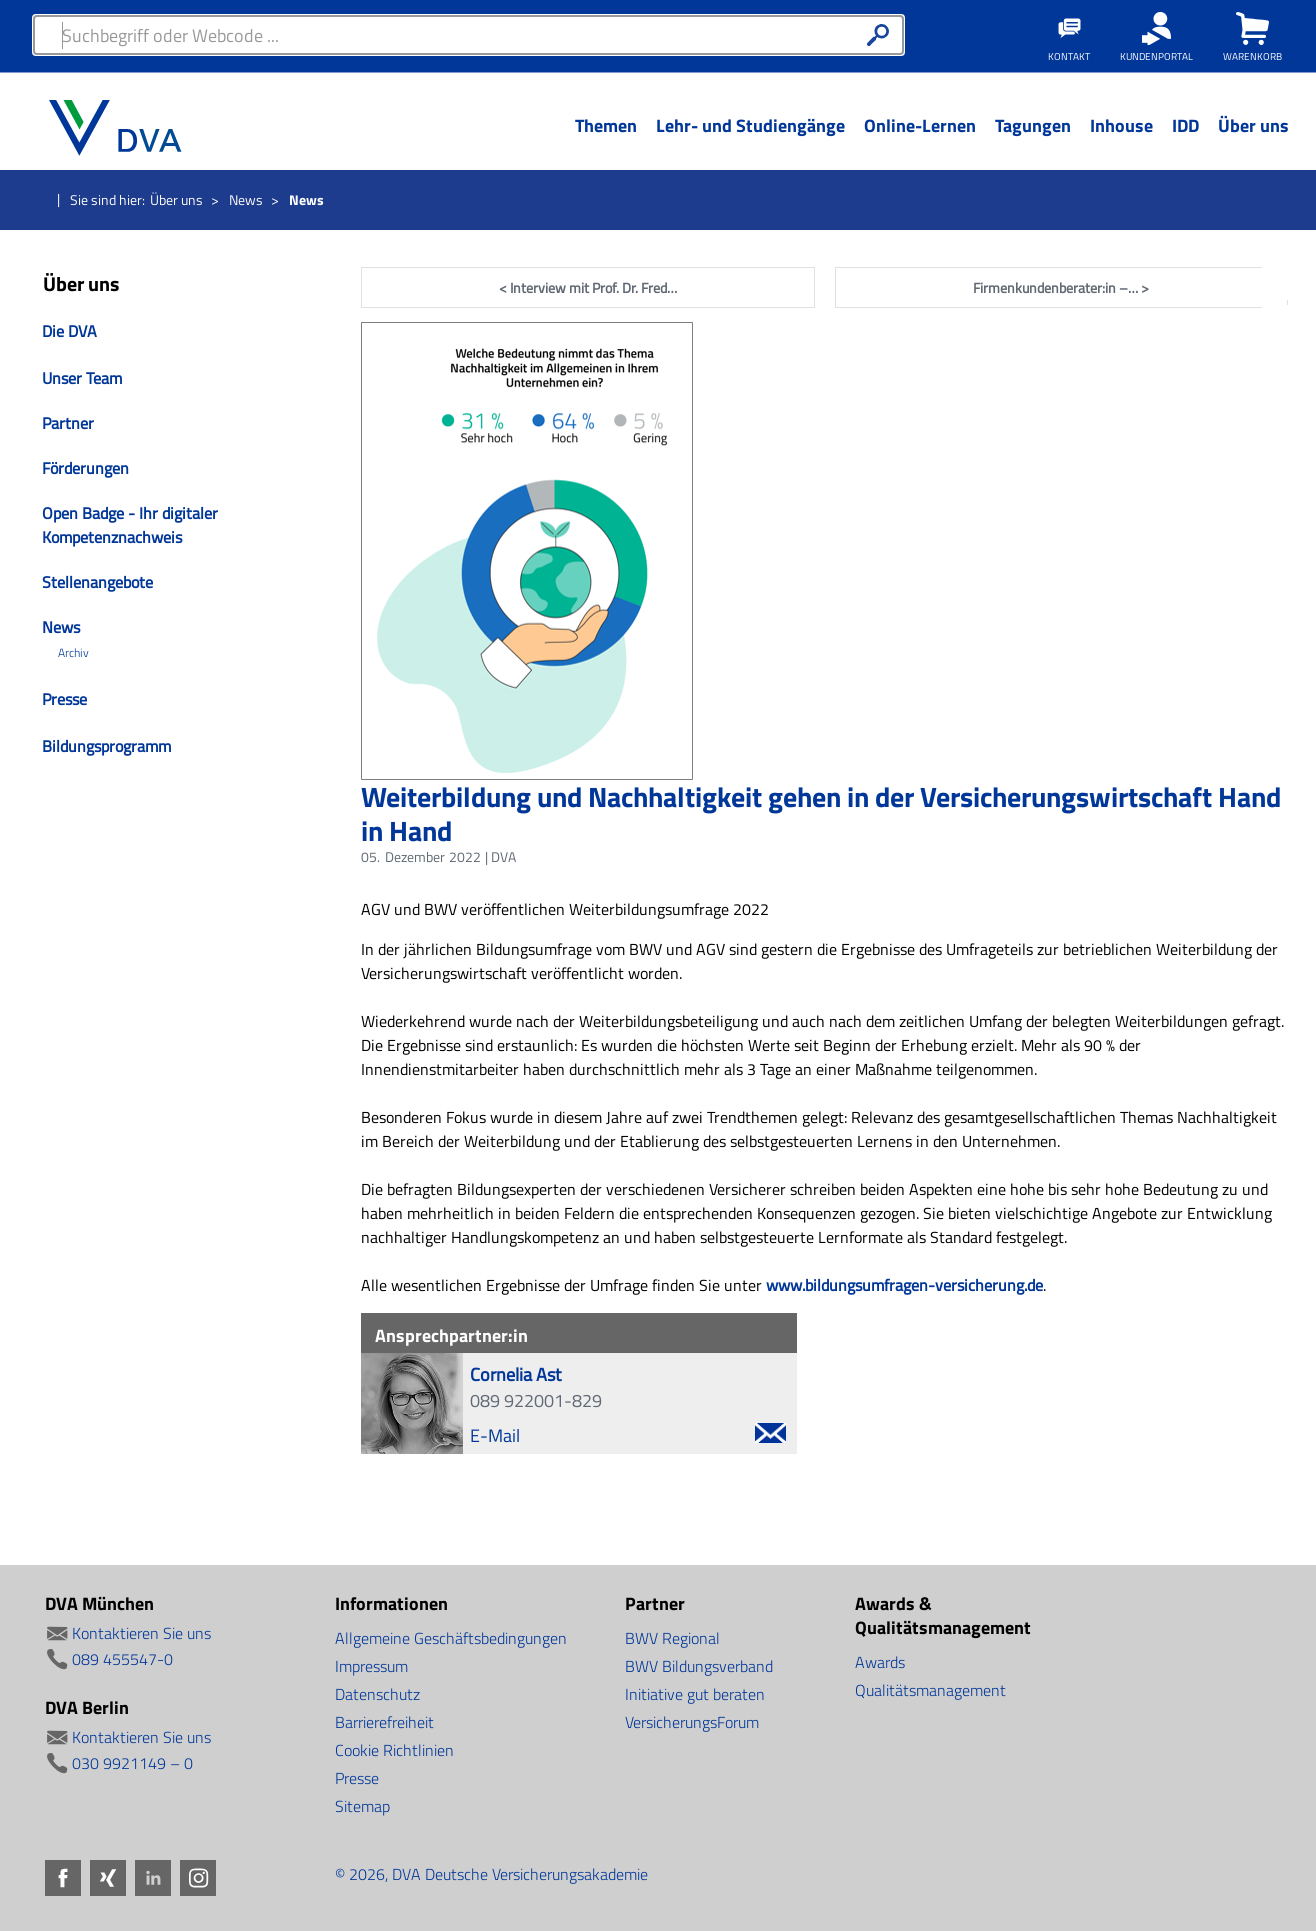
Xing (1289, 332)
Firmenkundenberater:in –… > (1061, 287)
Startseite (40, 201)
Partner (68, 423)
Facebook (1289, 273)
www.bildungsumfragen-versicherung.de (904, 1285)
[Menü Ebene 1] (605, 141)
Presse (64, 699)
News (246, 199)
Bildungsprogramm (106, 746)
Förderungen (85, 468)
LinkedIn (1289, 391)
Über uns (176, 199)
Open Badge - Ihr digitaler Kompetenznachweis (130, 525)
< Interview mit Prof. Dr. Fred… (588, 287)
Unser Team (82, 378)
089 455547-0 (122, 1659)
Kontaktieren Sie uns (141, 1633)
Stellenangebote (97, 582)
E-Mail (628, 1435)
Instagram (1289, 450)
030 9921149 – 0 (132, 1763)
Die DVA (69, 331)
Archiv (73, 653)
